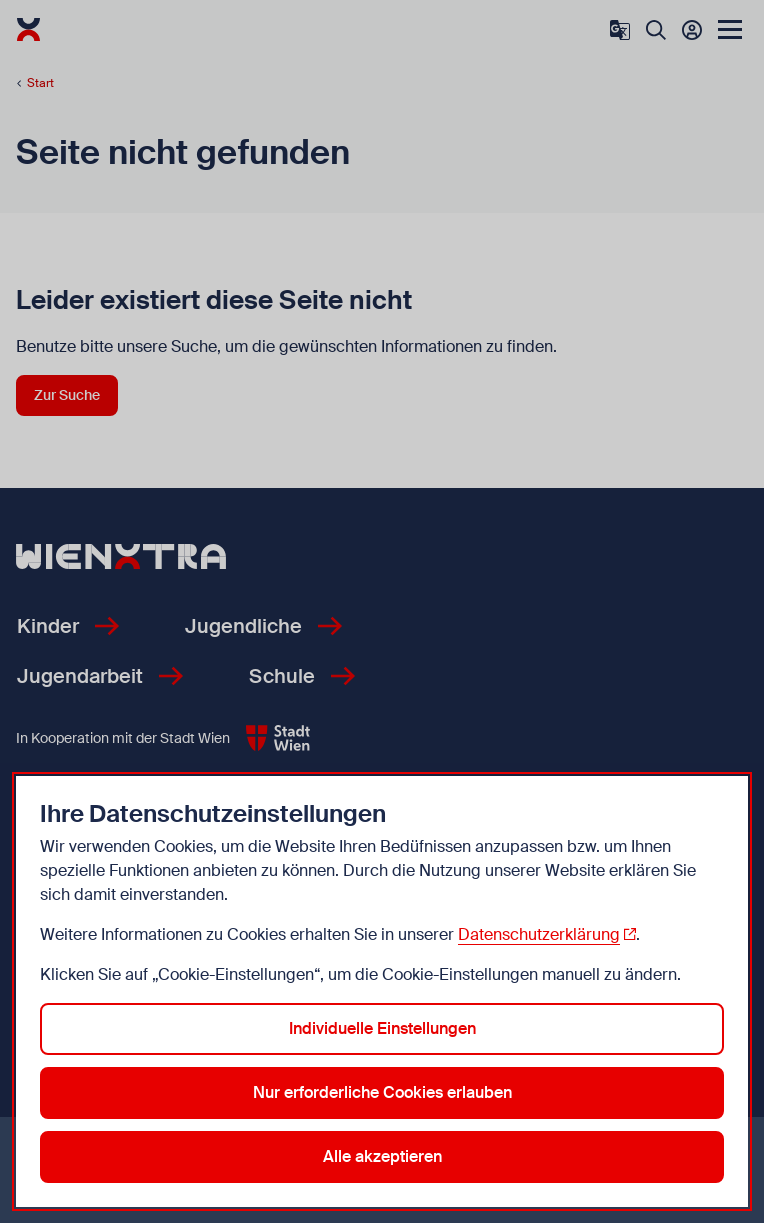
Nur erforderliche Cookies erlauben (382, 1092)
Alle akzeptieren (382, 1156)
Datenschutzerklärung (539, 934)
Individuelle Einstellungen (382, 1028)
